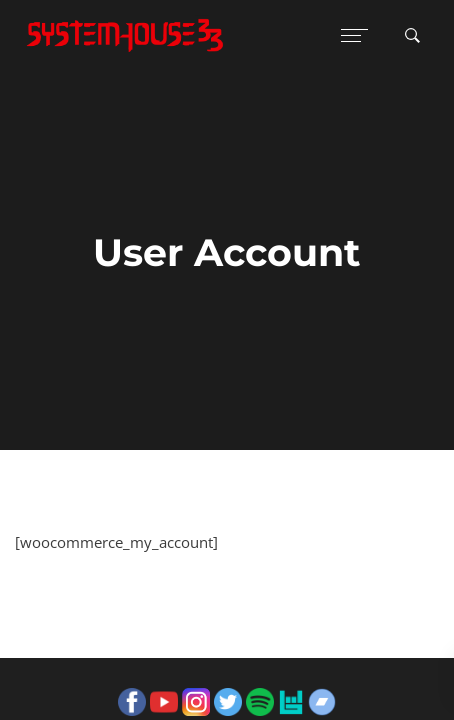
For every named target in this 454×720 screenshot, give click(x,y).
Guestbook (63, 568)
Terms (181, 568)
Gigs (129, 568)
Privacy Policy (262, 568)
